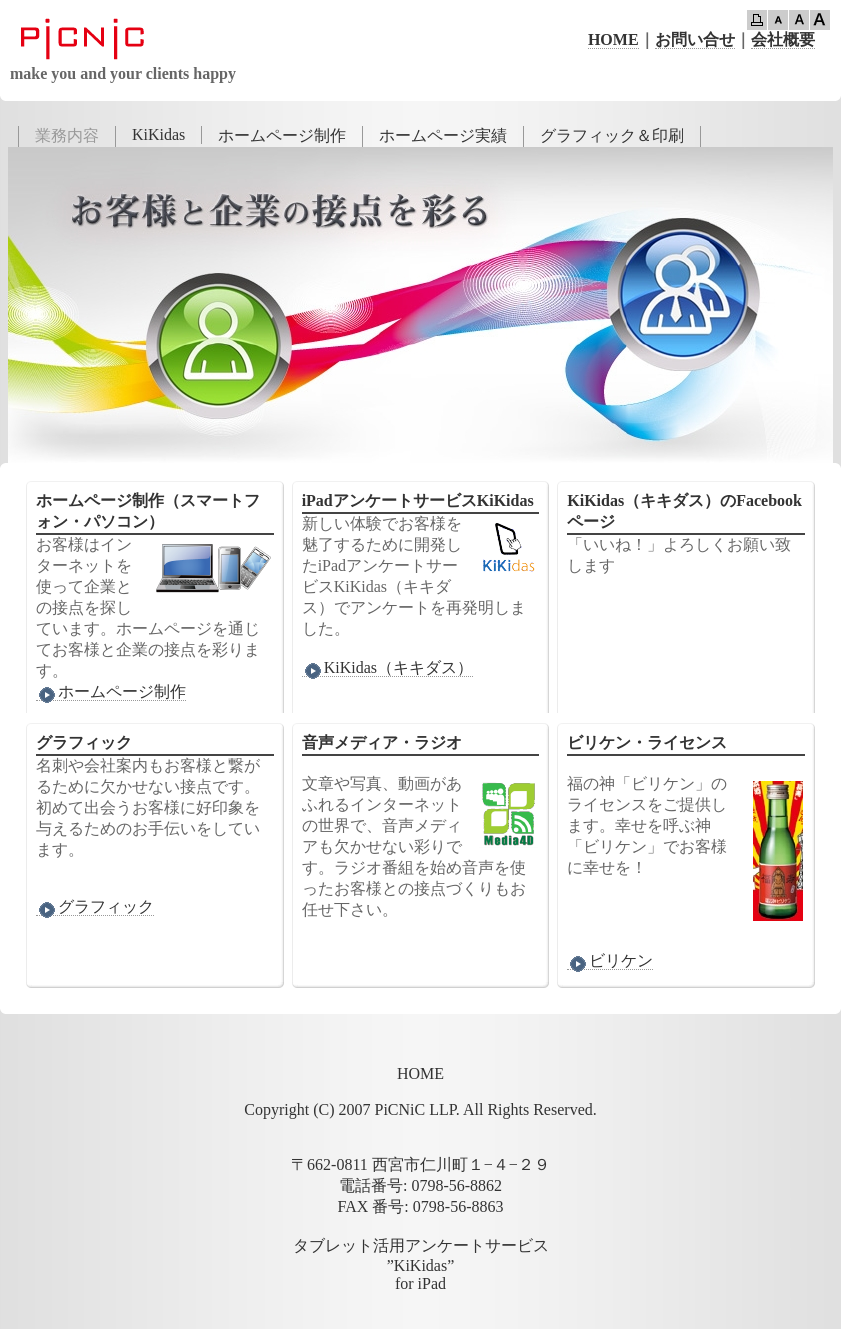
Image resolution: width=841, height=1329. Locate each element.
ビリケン (610, 961)
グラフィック (95, 907)
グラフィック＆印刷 (612, 135)
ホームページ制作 (282, 135)
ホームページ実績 (443, 135)
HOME (613, 39)
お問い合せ (695, 39)
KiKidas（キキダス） (387, 668)
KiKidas (158, 134)
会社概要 (783, 39)
